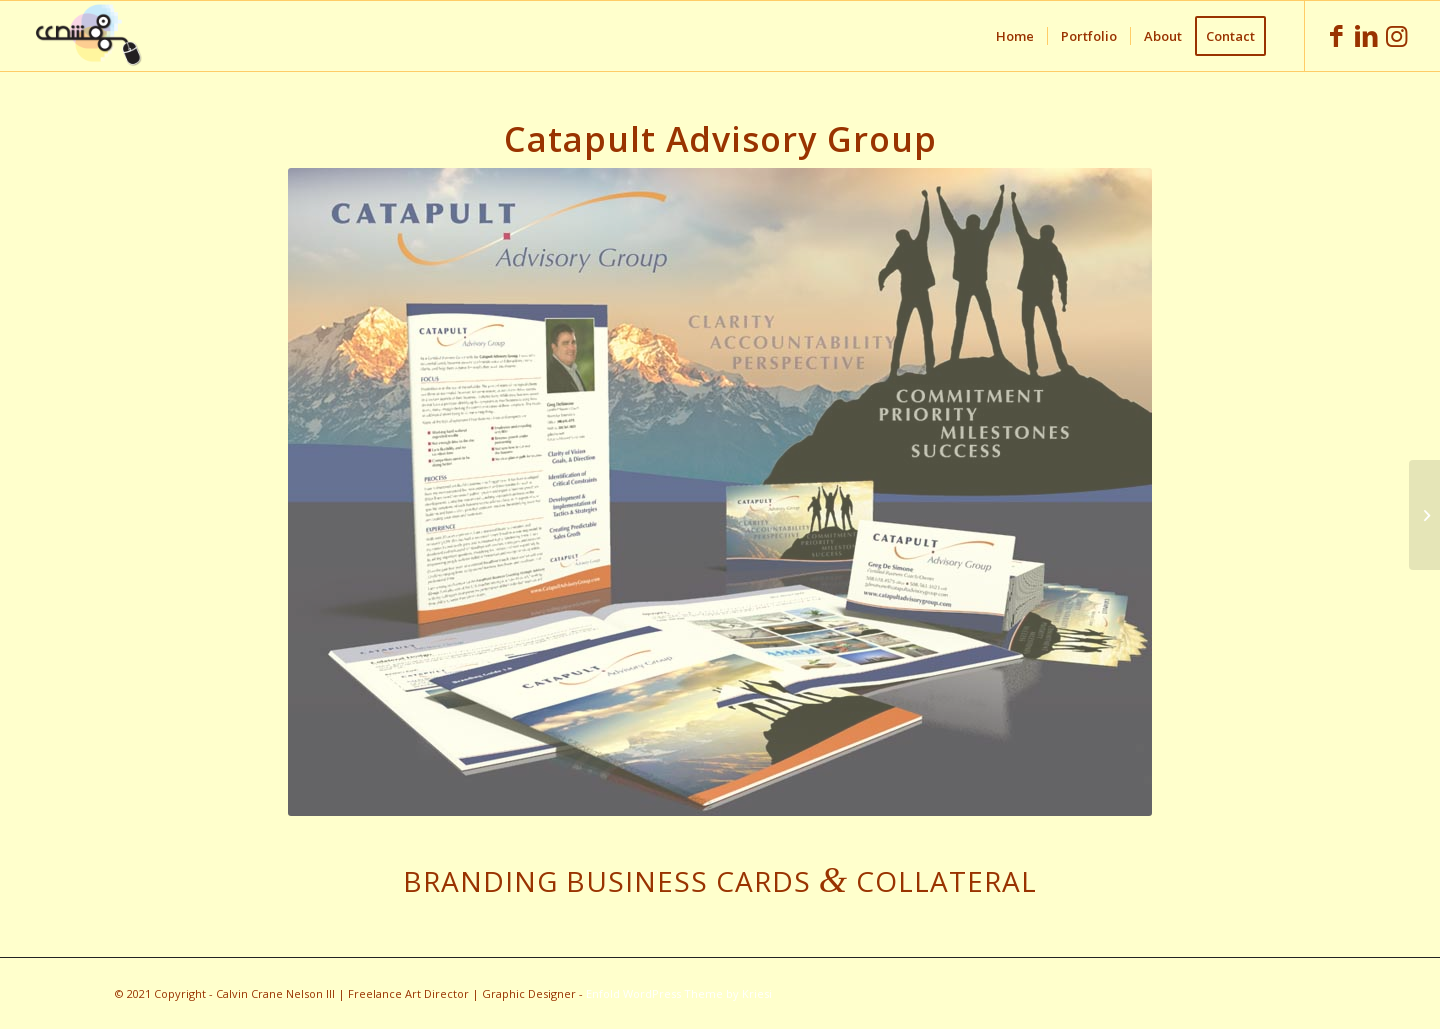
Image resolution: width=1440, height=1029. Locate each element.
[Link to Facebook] (1336, 35)
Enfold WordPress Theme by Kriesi (679, 993)
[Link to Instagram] (1396, 35)
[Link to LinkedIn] (1366, 35)
